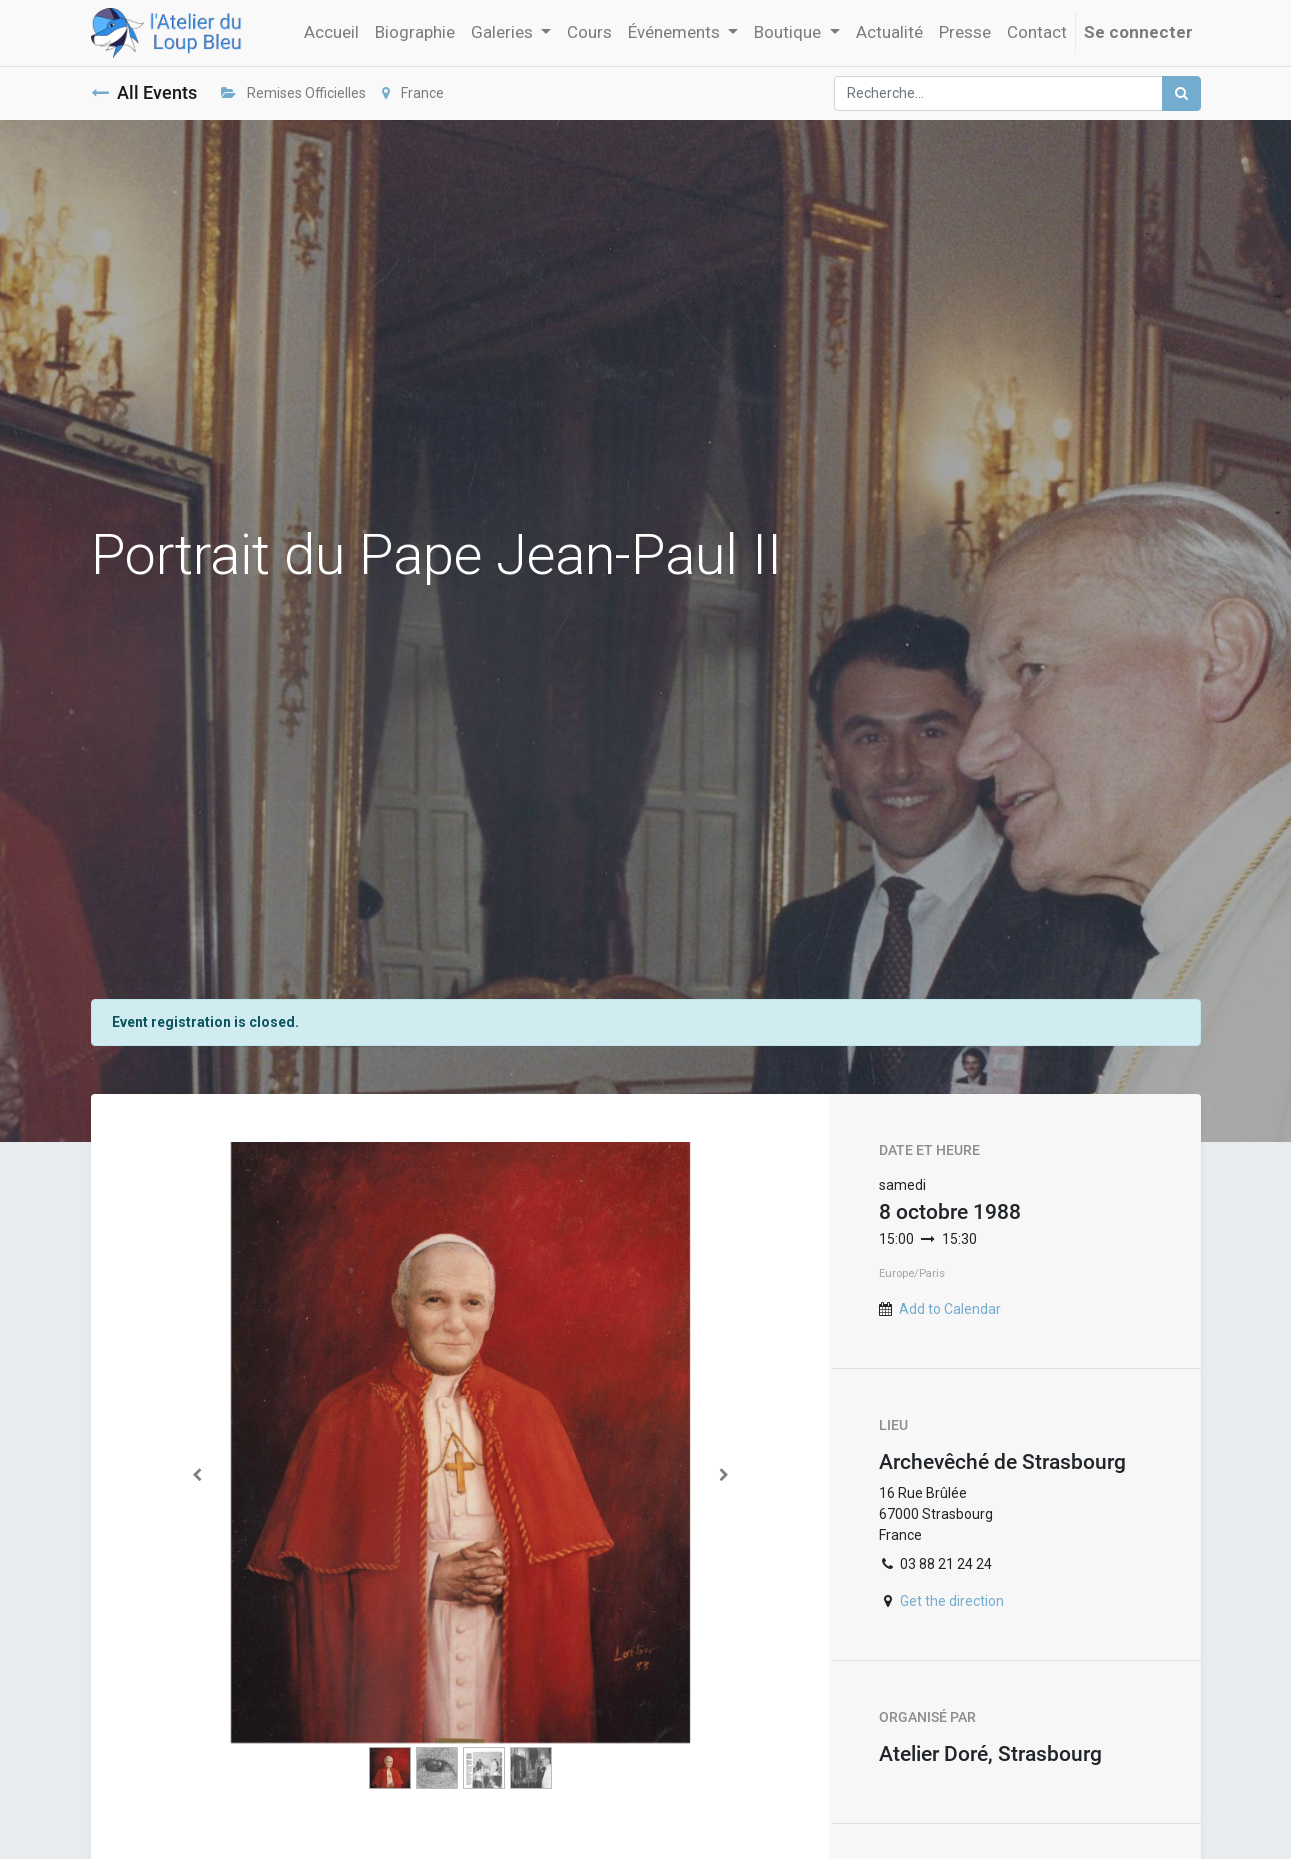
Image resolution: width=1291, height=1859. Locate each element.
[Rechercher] (1181, 93)
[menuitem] (331, 33)
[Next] (724, 1474)
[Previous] (197, 1474)
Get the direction (952, 1601)
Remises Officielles (293, 93)
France (413, 93)
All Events (144, 93)
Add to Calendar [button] (950, 1309)
